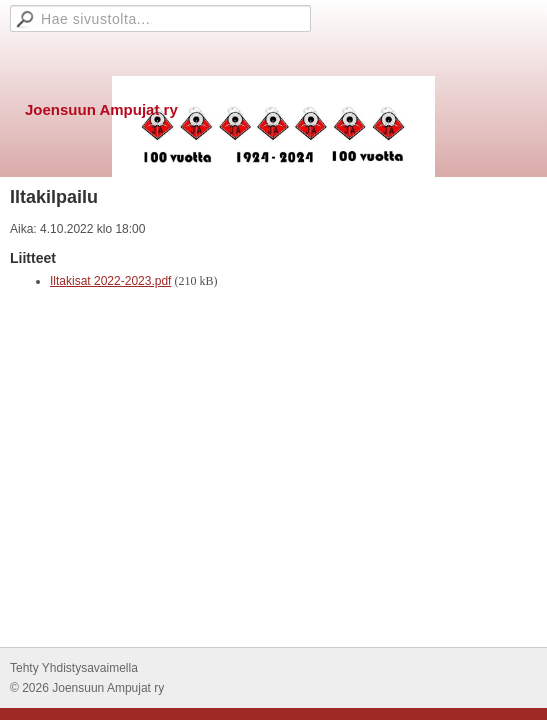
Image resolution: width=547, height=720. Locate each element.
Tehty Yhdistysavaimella (74, 668)
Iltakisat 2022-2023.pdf (110, 281)
